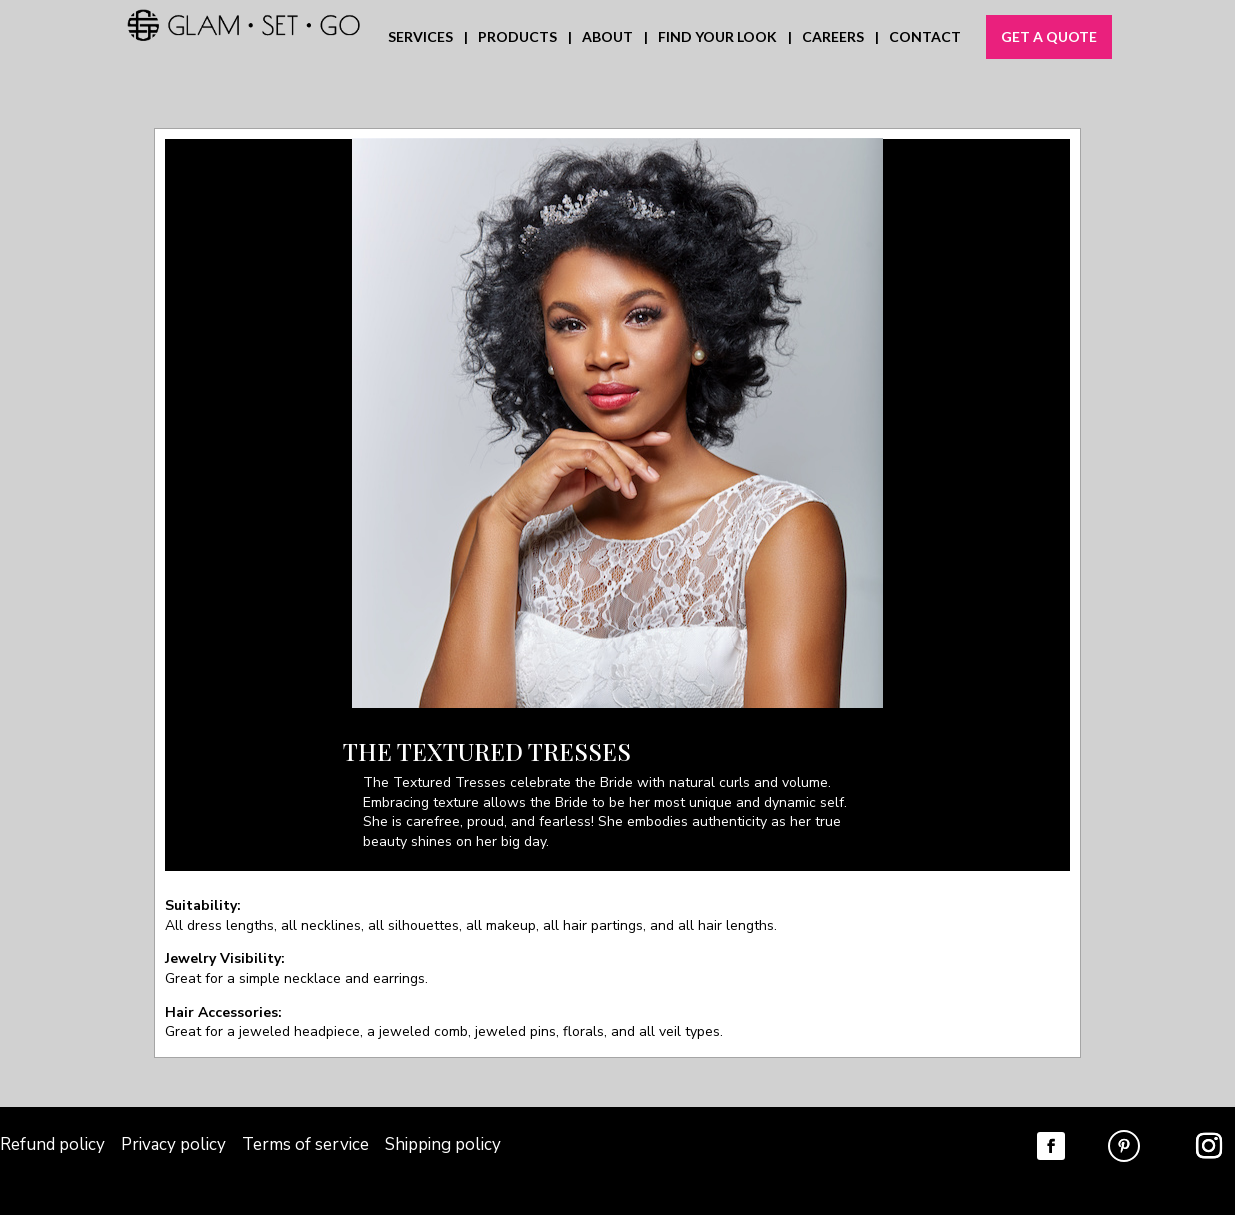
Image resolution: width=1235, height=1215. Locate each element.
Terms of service (305, 1144)
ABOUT (607, 37)
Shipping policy (443, 1144)
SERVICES (420, 37)
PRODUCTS (517, 37)
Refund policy (52, 1144)
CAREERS (833, 37)
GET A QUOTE (1049, 36)
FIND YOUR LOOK (717, 37)
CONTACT (925, 37)
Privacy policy (175, 1144)
